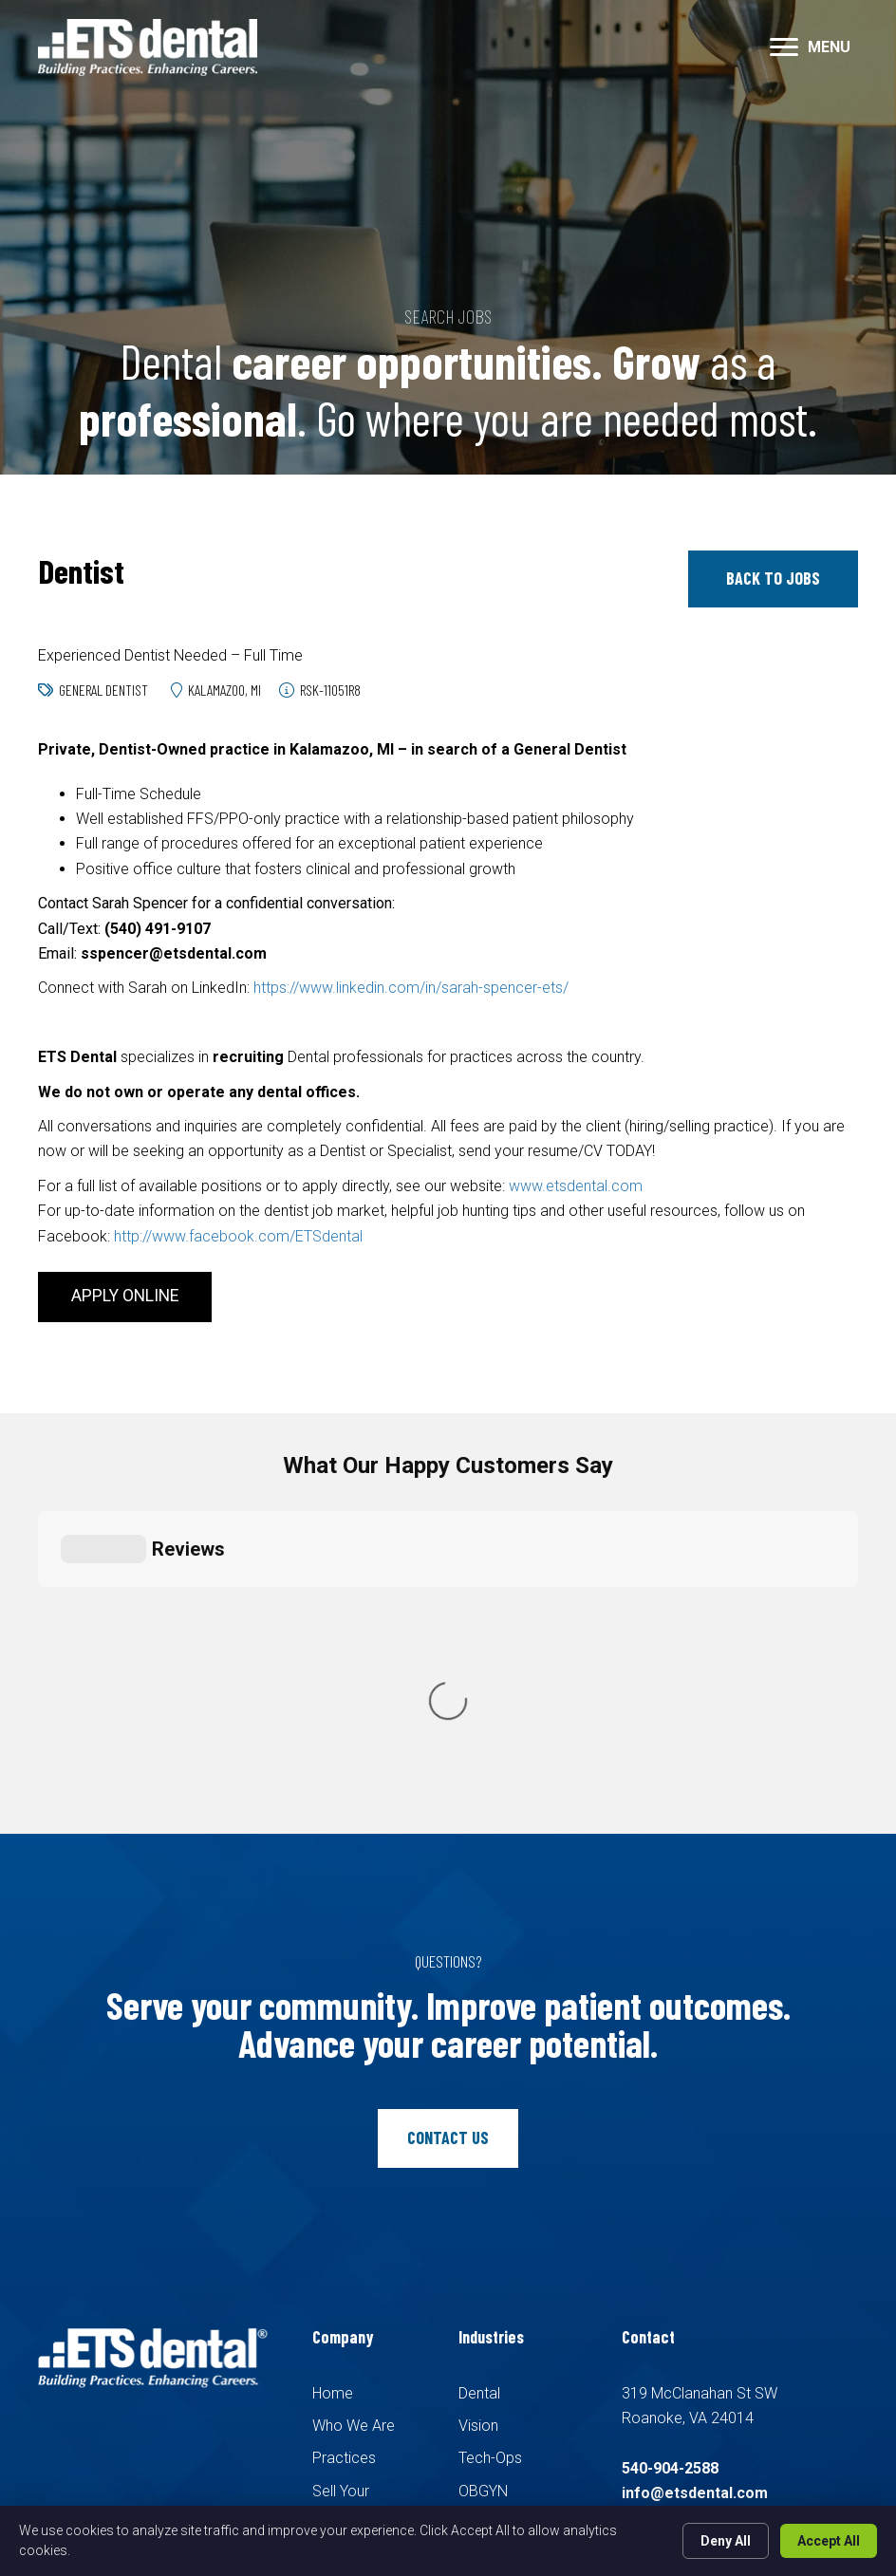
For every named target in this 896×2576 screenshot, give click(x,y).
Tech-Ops (490, 2113)
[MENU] (810, 47)
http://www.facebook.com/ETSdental (238, 1236)
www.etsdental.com (576, 1186)
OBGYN (483, 2146)
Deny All (725, 2540)
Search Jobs (355, 2236)
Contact (338, 2269)
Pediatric (487, 2179)
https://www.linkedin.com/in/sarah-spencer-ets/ (411, 988)
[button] (773, 579)
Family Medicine (512, 2211)
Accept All (828, 2540)
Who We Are (353, 2080)
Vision (478, 2080)
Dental (479, 2048)
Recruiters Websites (333, 2413)
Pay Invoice (351, 2301)
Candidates (349, 2203)
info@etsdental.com (695, 2148)
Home (332, 2048)
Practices (344, 2113)
